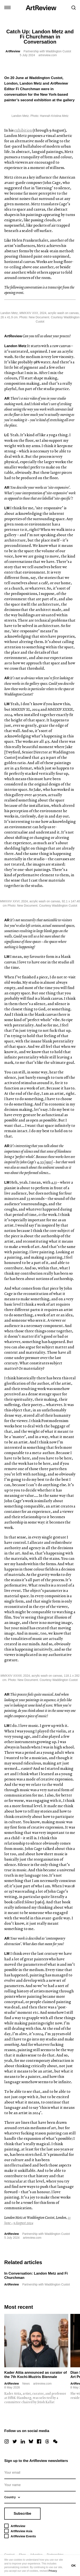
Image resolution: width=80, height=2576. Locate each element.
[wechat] (55, 2441)
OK (73, 2565)
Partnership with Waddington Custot (47, 51)
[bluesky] (31, 2441)
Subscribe (22, 2513)
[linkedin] (23, 2441)
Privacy (52, 2570)
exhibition (23, 130)
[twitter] (15, 2441)
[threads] (47, 2441)
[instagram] (7, 2441)
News (26, 2383)
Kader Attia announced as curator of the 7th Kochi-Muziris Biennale (35, 2375)
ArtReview (13, 51)
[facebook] (39, 2441)
